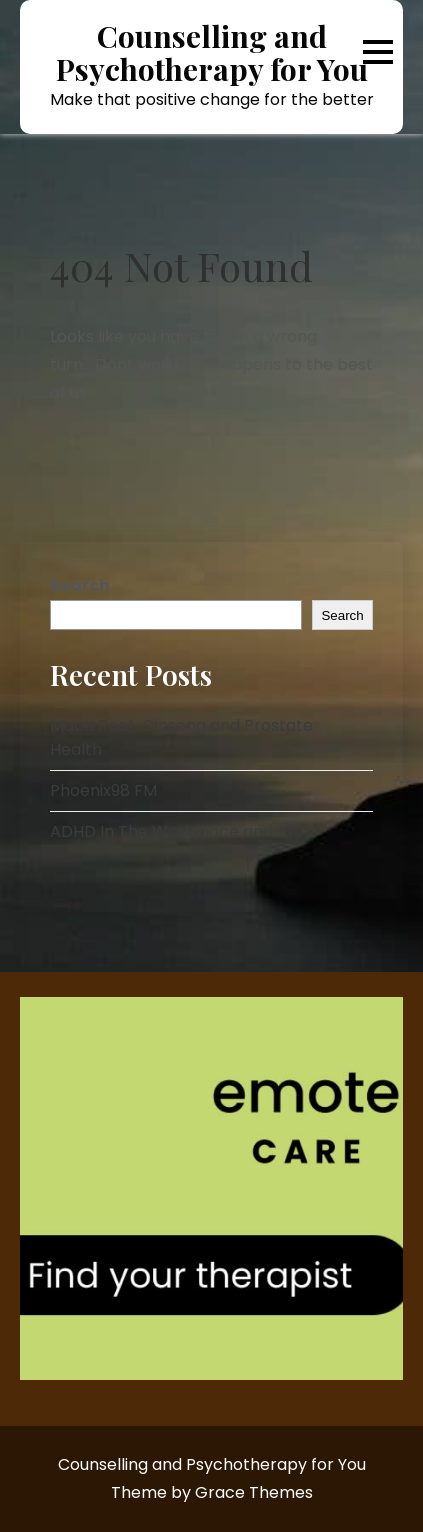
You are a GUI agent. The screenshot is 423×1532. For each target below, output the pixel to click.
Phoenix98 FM (103, 790)
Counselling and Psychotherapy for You (212, 53)
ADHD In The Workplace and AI (171, 831)
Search (80, 585)
